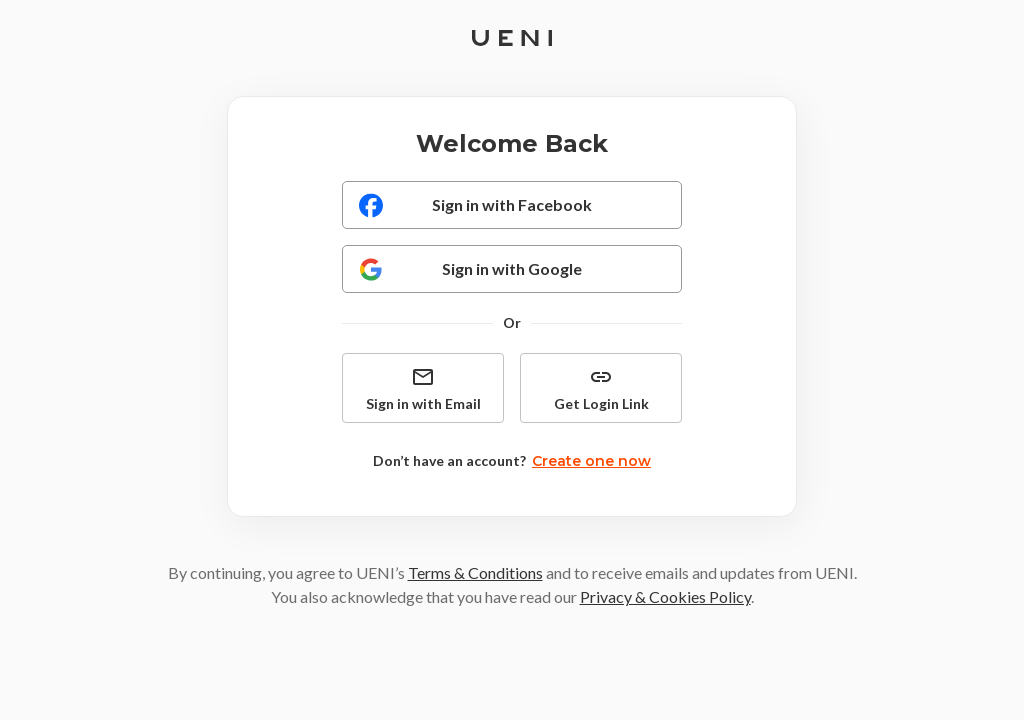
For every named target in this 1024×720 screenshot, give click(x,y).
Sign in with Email (423, 388)
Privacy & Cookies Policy (665, 596)
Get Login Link (601, 388)
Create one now (591, 461)
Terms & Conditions (475, 572)
